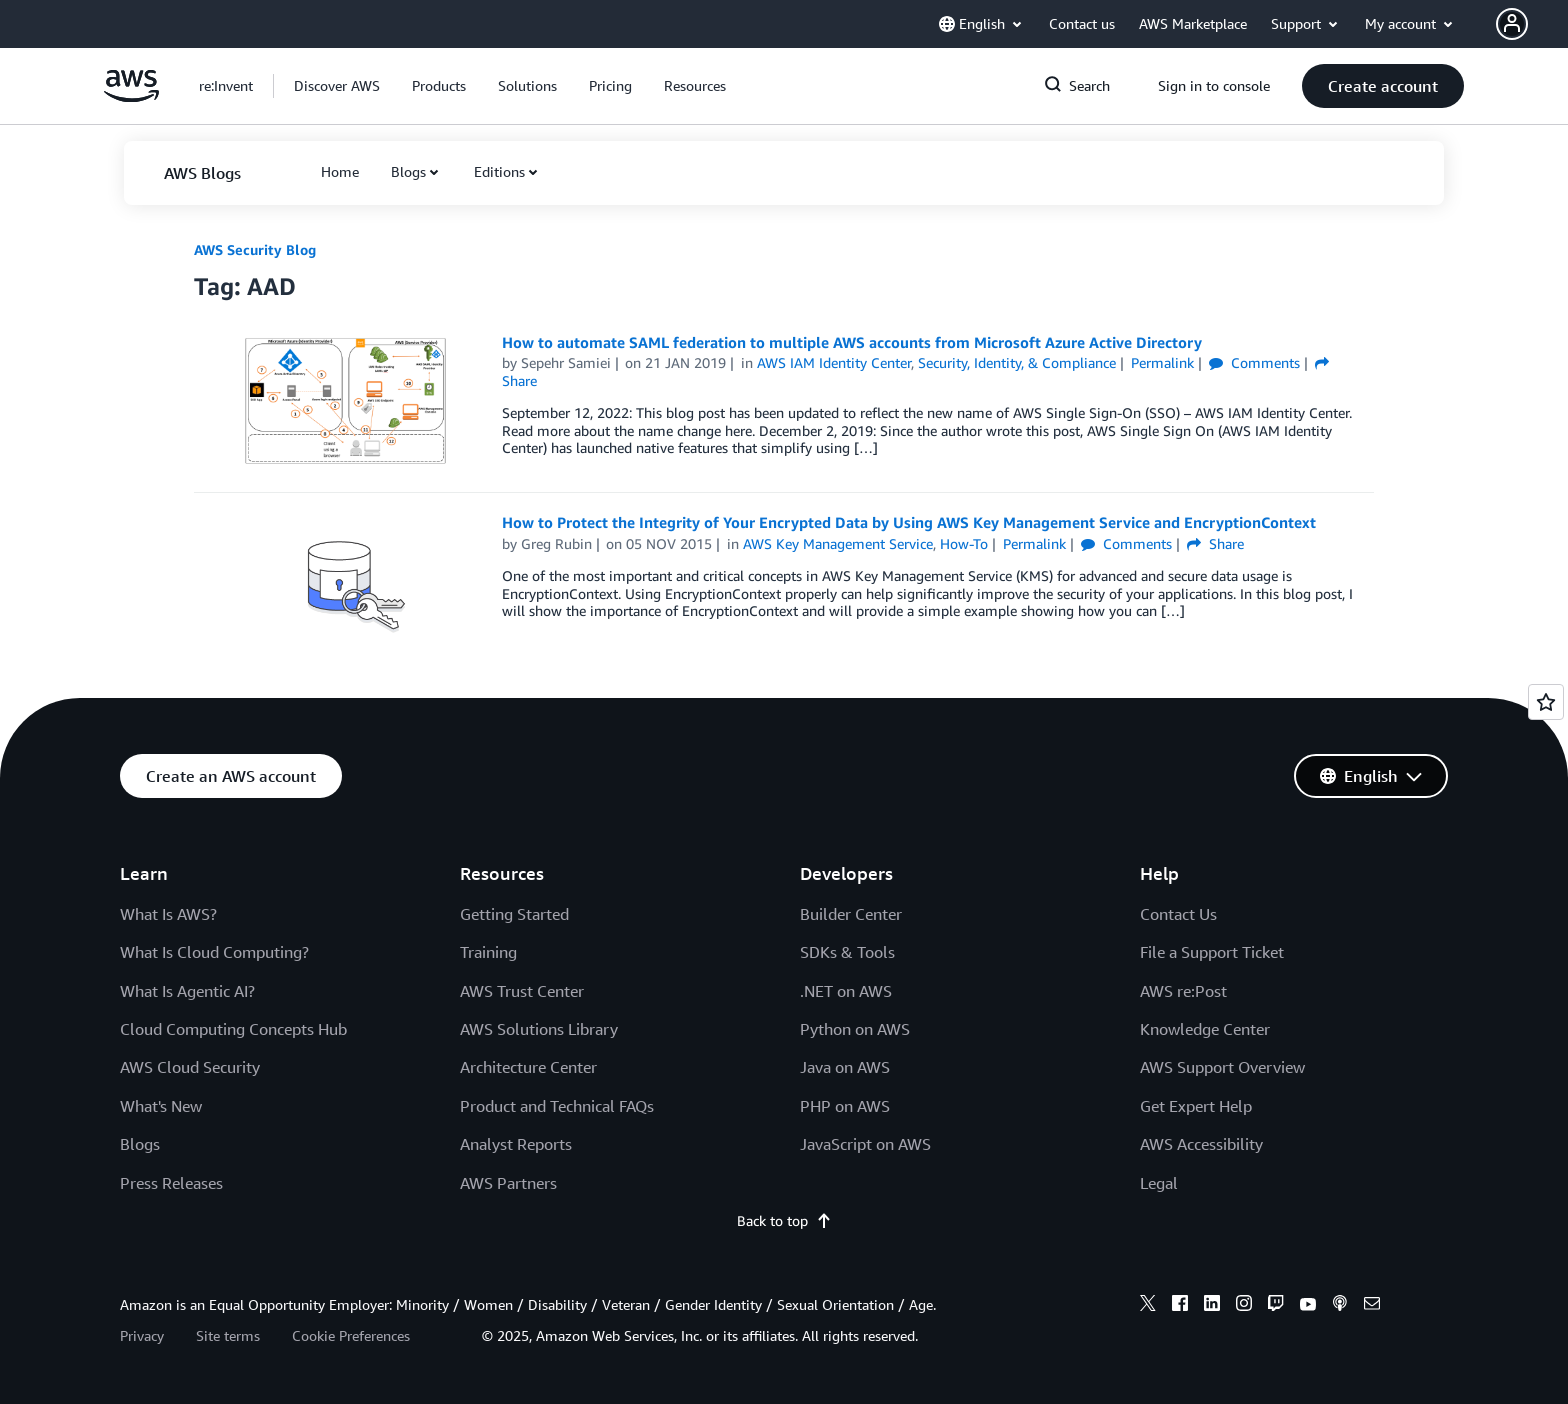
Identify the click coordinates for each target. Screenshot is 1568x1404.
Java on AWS (845, 1067)
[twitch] (1276, 1306)
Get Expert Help (1196, 1106)
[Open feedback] (1546, 702)
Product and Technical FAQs (557, 1106)
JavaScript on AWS (865, 1144)
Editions (499, 171)
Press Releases (171, 1183)
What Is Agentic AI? (187, 991)
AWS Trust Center (522, 991)
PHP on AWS (845, 1106)
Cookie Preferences (351, 1335)
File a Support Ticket (1212, 952)
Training (488, 952)
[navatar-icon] (1512, 24)
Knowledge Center (1205, 1029)
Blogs (408, 171)
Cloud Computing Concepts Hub (233, 1029)
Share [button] (1215, 543)
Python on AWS (855, 1029)
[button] (1532, 24)
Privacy (142, 1335)
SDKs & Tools (847, 952)
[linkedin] (1212, 1306)
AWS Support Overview (1222, 1067)
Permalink (1162, 362)
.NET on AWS (846, 991)
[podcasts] (1340, 1306)
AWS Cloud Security (190, 1067)
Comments (1254, 362)
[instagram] (1244, 1306)
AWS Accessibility (1201, 1144)
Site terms (228, 1335)
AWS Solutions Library (539, 1029)
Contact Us (1178, 914)
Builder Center (851, 914)
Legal (1159, 1183)
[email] (1372, 1306)
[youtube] (1308, 1306)
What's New (161, 1106)
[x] (1148, 1306)
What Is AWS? (168, 914)
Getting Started (514, 914)
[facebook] (1180, 1306)
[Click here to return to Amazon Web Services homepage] (131, 96)
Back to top (784, 1220)
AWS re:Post (1183, 991)
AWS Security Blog (255, 249)
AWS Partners (508, 1183)
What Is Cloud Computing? (214, 952)
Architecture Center (528, 1067)
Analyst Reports (516, 1144)
